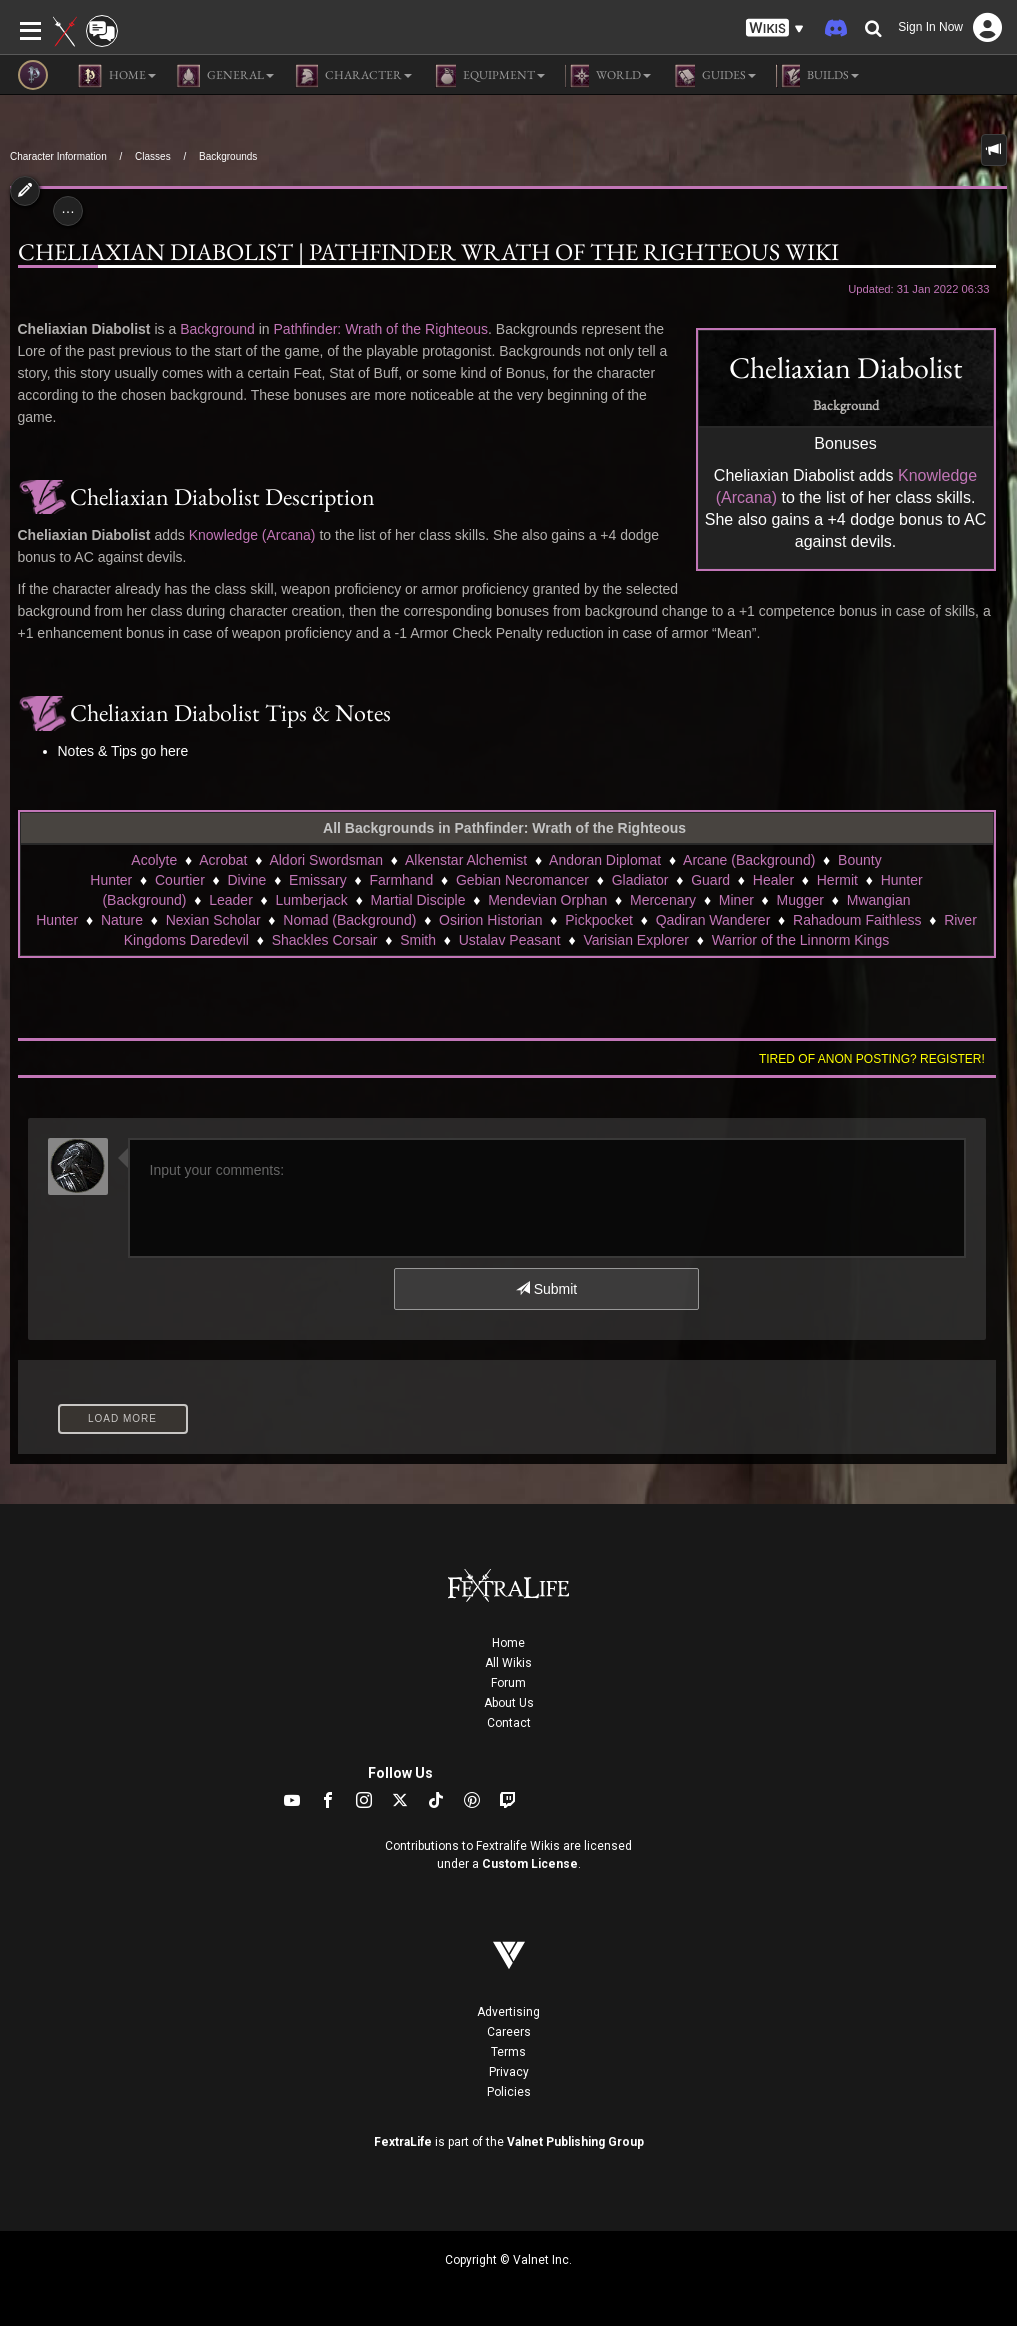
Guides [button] (713, 76)
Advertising (508, 2012)
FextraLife (403, 2142)
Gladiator (640, 880)
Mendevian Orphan (547, 900)
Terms (508, 2052)
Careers (509, 2032)
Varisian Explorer (636, 940)
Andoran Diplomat (605, 860)
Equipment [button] (488, 76)
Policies (509, 2092)
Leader (231, 900)
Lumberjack (312, 900)
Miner (736, 900)
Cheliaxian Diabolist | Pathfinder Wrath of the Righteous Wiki (428, 252)
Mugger (800, 900)
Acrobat (223, 860)
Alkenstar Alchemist (466, 860)
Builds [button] (817, 76)
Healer (773, 880)
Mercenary (663, 900)
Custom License (530, 1864)
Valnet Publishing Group (575, 2142)
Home (508, 1643)
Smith (418, 940)
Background (217, 329)
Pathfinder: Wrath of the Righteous (381, 329)
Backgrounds (228, 156)
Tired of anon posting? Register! (872, 1059)
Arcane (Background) (749, 860)
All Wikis (508, 1663)
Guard (710, 880)
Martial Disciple (418, 900)
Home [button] (117, 76)
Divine (247, 880)
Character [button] (353, 76)
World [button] (608, 76)
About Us (509, 1703)
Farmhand (401, 880)
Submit (546, 1289)
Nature (122, 920)
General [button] (225, 76)
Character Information (58, 156)
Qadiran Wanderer (713, 920)
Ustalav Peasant (510, 940)
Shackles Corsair (325, 940)
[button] (775, 28)
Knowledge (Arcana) (252, 535)
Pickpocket (599, 920)
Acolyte (154, 860)
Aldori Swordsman (326, 860)
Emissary (318, 880)
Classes (153, 156)
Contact (509, 1723)
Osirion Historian (490, 920)
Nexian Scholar (213, 920)
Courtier (180, 880)
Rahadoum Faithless (857, 920)
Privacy (509, 2072)
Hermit (837, 880)
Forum (508, 1683)
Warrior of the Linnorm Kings (801, 940)
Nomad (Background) (349, 920)
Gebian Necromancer (522, 880)
